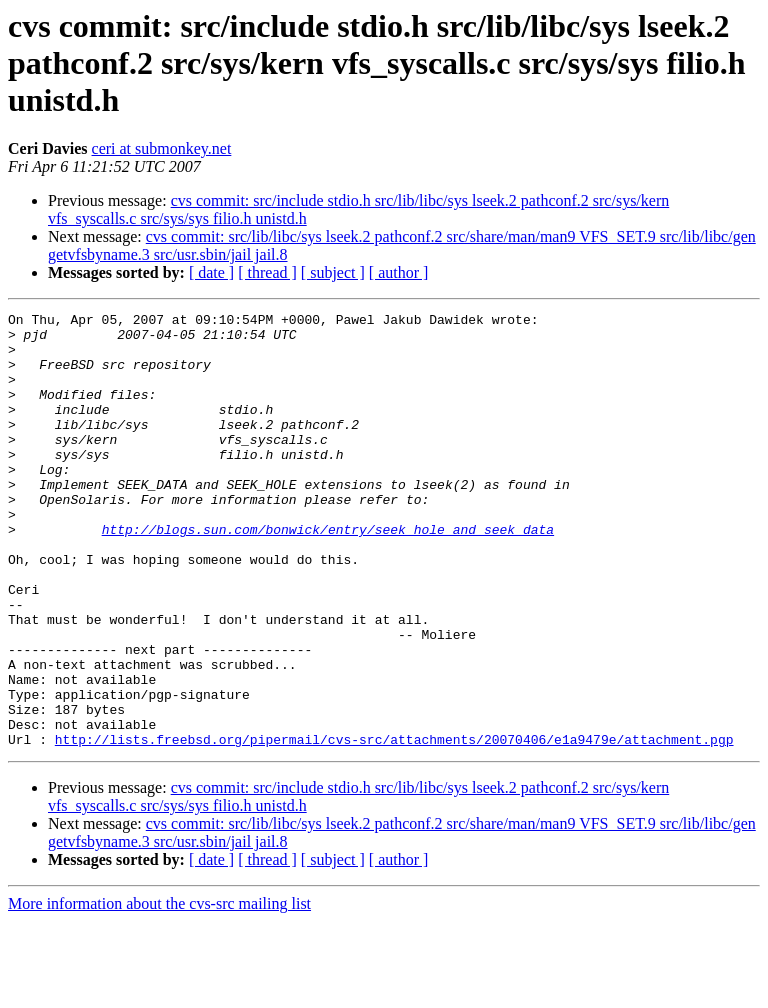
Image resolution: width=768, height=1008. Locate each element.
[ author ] (399, 272)
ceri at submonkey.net (162, 148)
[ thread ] (267, 272)
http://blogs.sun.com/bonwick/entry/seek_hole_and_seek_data (328, 574)
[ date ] (211, 272)
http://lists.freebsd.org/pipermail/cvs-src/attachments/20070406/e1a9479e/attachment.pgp (394, 826)
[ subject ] (333, 272)
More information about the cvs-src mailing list (159, 990)
